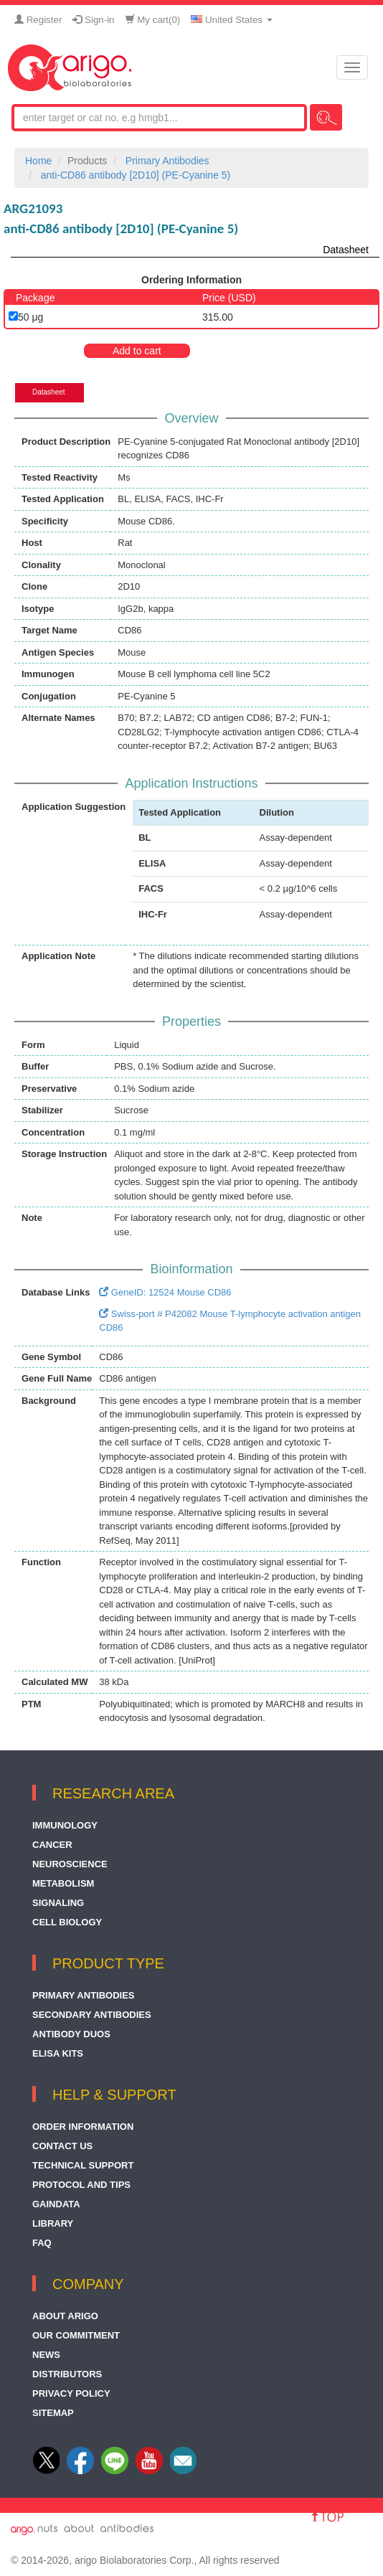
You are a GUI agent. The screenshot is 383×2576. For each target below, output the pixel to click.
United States (231, 19)
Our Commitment (76, 2335)
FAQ (42, 2242)
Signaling (58, 1902)
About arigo (65, 2316)
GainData (56, 2204)
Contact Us (62, 2146)
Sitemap (53, 2412)
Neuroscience (70, 1864)
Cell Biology (67, 1922)
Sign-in (93, 19)
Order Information (82, 2126)
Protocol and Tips (81, 2184)
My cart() (153, 19)
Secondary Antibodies (91, 2014)
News (46, 2354)
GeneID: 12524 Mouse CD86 (165, 1292)
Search (326, 117)
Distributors (67, 2374)
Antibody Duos (71, 2034)
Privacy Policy (71, 2393)
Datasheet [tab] (48, 392)
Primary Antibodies (83, 1995)
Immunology (65, 1825)
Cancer (52, 1844)
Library (52, 2223)
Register (38, 19)
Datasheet (346, 249)
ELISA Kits (57, 2053)
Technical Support (82, 2165)
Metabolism (63, 1883)
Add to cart (137, 351)
